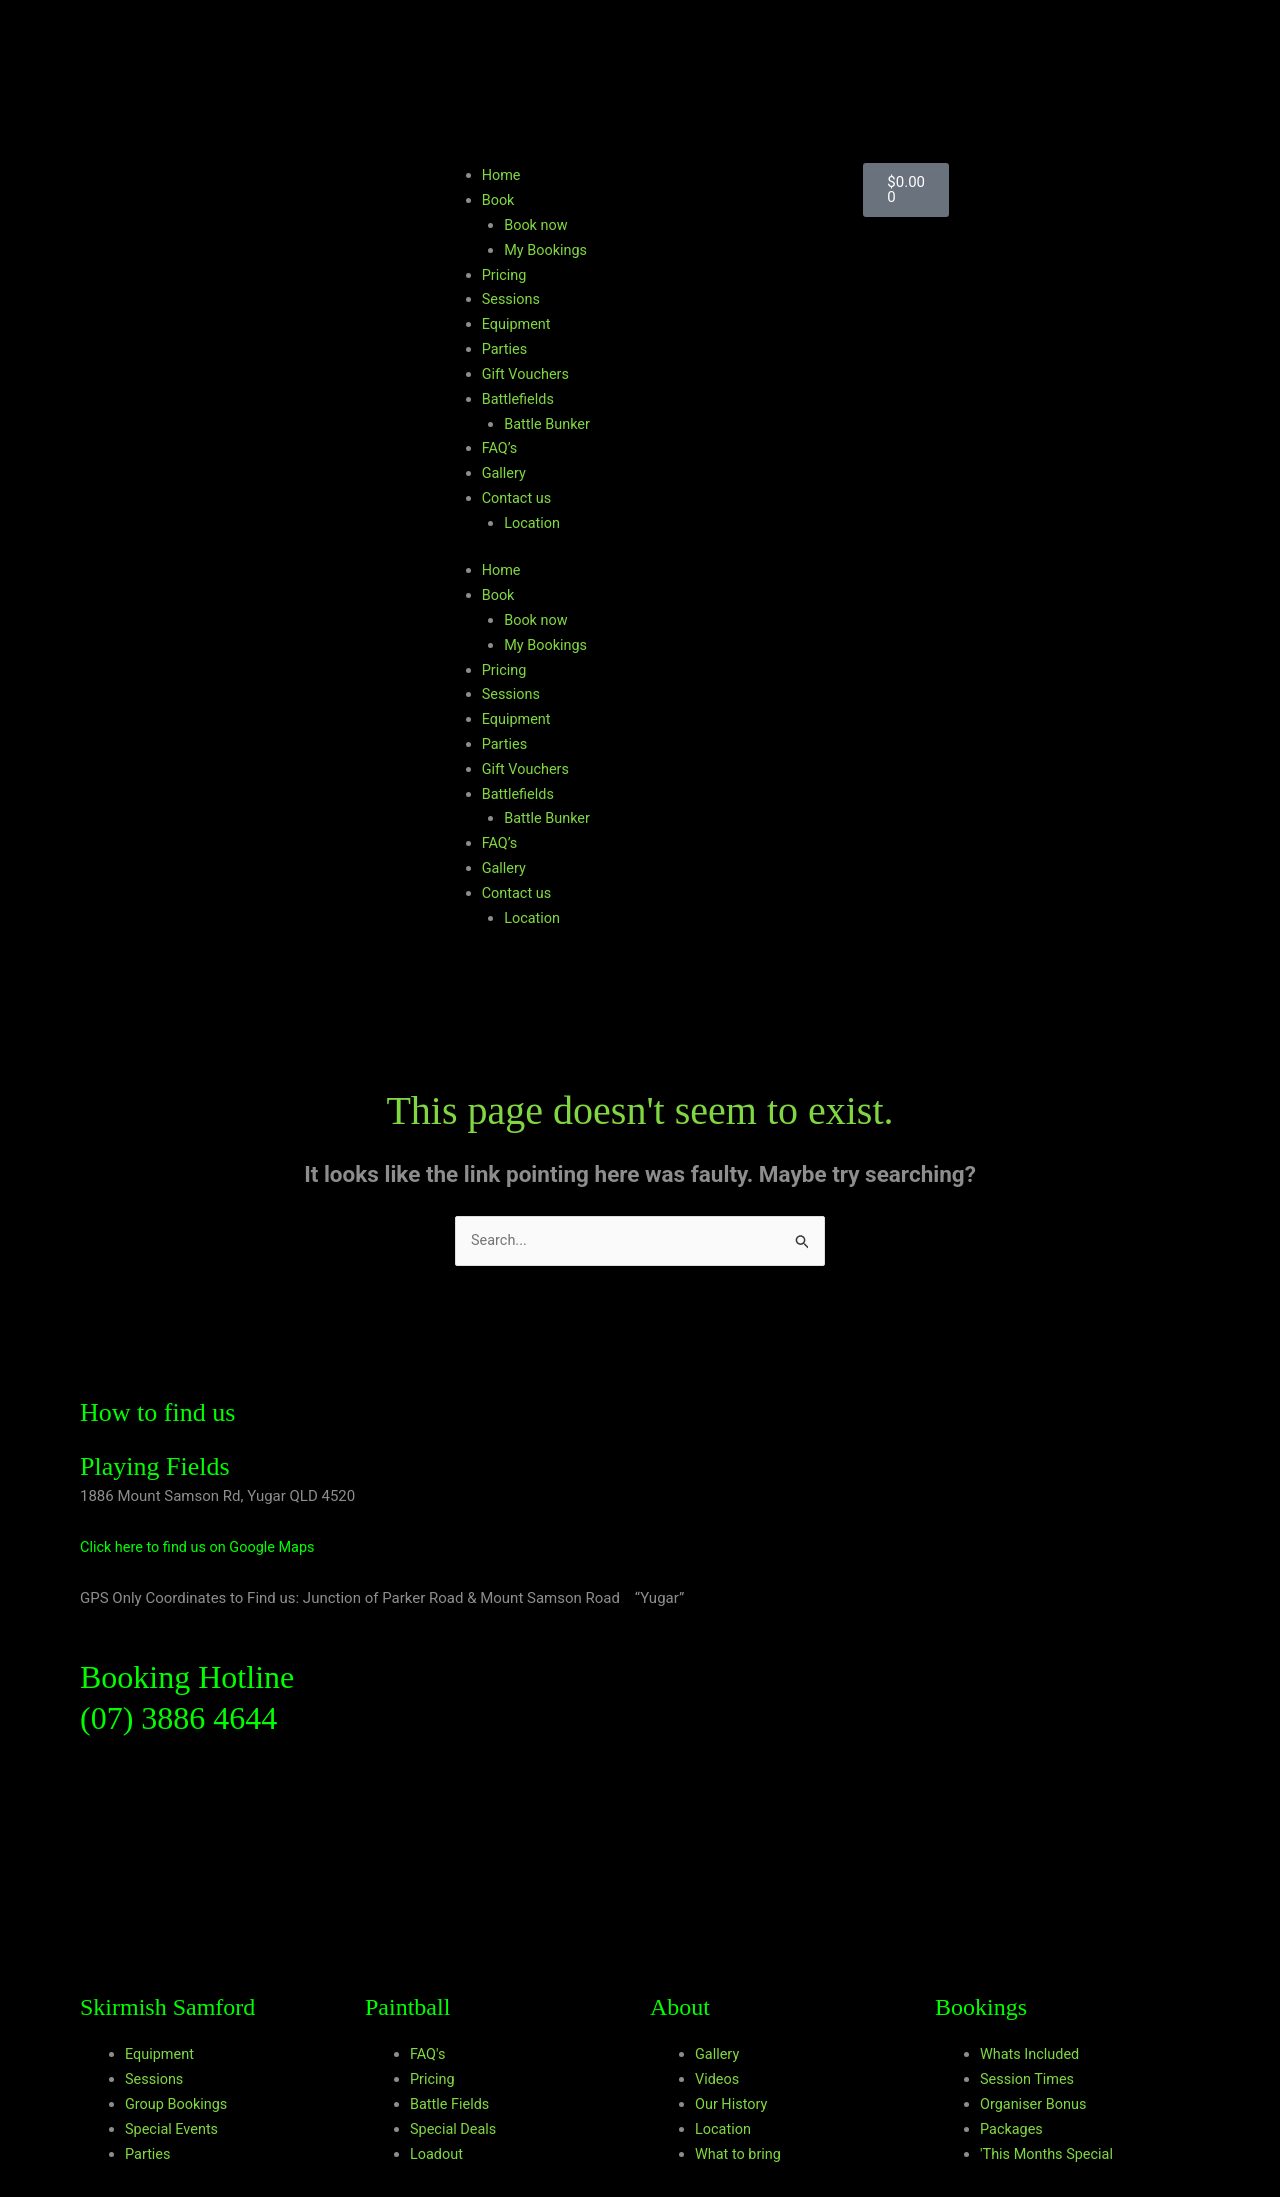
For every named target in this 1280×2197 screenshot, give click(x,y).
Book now (537, 225)
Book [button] (499, 200)
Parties (505, 349)
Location (533, 522)
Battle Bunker (548, 423)
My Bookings (547, 250)
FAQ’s (500, 448)
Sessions (512, 299)
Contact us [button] (518, 497)
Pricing (505, 274)
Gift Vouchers (527, 373)
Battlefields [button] (519, 398)
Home (502, 175)
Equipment (518, 324)
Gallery (505, 472)
